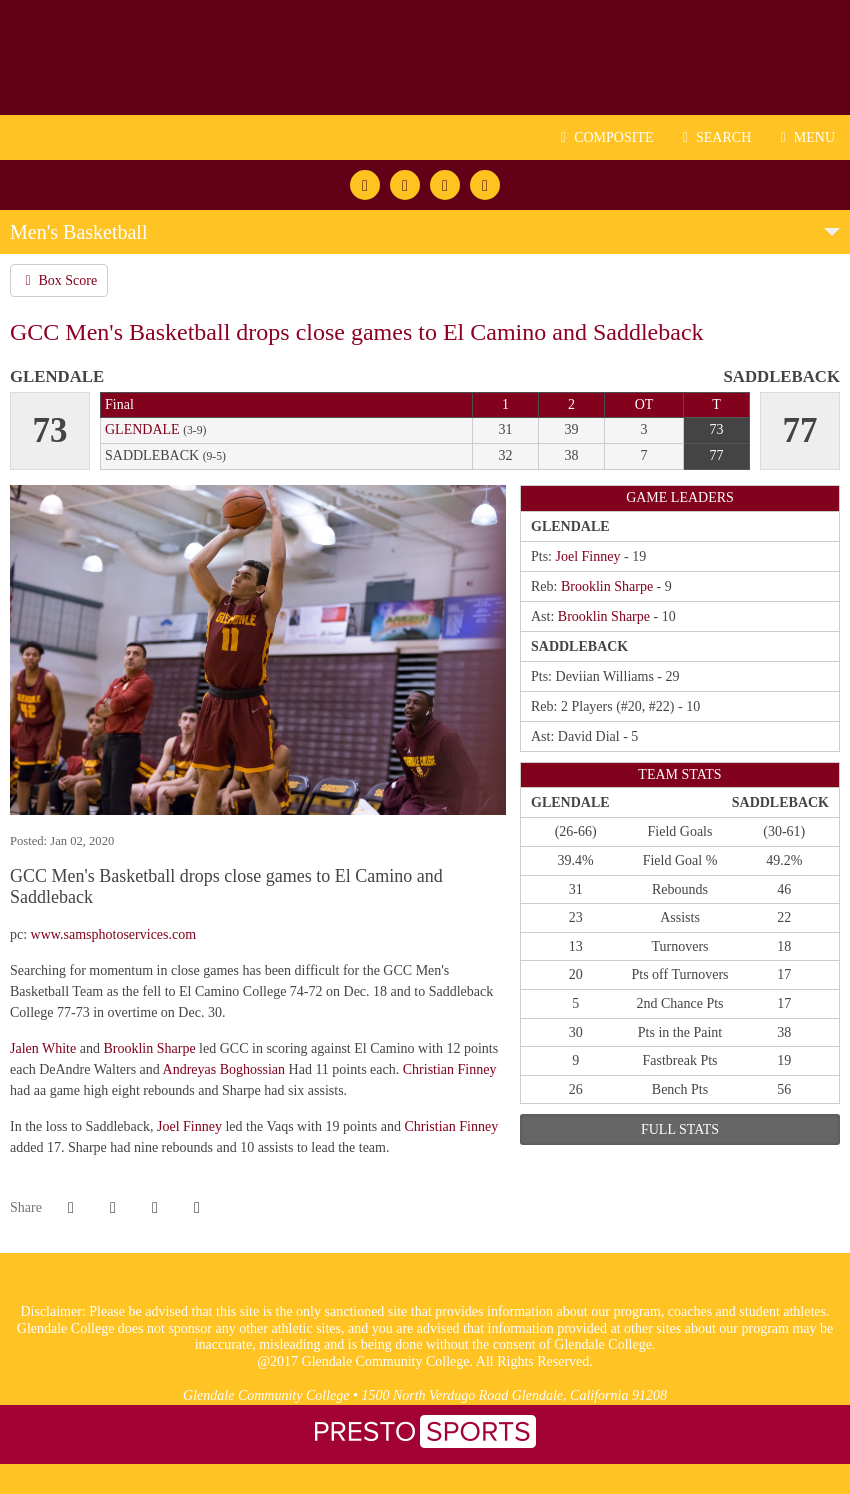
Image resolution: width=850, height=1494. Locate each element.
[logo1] (469, 1293)
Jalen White (43, 1048)
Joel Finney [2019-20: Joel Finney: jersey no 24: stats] (588, 556)
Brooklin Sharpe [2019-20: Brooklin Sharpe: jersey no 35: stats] (607, 586)
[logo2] (380, 1293)
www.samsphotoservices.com (114, 934)
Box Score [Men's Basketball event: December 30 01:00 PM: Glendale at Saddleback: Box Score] (59, 280)
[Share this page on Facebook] (71, 1208)
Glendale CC (425, 57)
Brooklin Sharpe (149, 1048)
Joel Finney (189, 1126)
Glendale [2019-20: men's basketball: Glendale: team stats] (142, 429)
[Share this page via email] (155, 1208)
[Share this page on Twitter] (113, 1208)
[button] (197, 1208)
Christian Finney (450, 1069)
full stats (680, 1129)
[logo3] (425, 1293)
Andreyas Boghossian (224, 1069)
